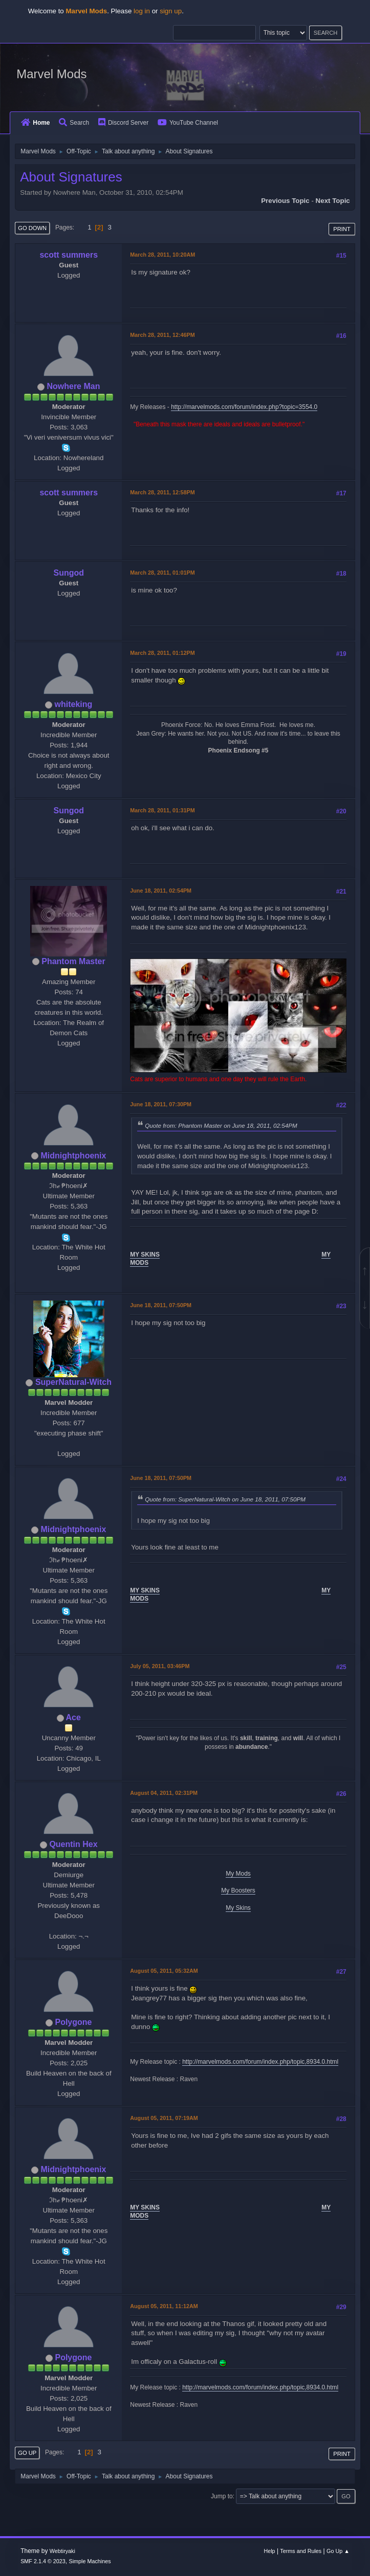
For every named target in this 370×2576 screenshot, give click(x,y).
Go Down (32, 228)
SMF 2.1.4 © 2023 (43, 2561)
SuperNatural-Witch (73, 1382)
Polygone (73, 2022)
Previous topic (285, 200)
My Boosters (238, 1890)
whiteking (74, 704)
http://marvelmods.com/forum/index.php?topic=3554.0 (244, 407)
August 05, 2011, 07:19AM (164, 2118)
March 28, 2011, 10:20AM (162, 255)
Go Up (27, 2453)
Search (74, 122)
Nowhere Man (73, 386)
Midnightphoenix (73, 1155)
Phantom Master (73, 961)
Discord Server (123, 122)
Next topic (333, 200)
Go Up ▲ (338, 2551)
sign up (171, 11)
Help (269, 2551)
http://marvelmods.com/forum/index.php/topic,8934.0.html (260, 2061)
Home (35, 122)
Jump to (222, 2496)
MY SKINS (145, 1254)
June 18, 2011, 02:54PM (160, 890)
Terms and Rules (300, 2551)
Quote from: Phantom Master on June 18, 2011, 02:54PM (221, 1125)
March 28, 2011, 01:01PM (162, 572)
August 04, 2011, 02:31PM (164, 1793)
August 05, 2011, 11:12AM (164, 2306)
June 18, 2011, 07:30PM (160, 1104)
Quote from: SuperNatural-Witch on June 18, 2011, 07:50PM (225, 1499)
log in (142, 11)
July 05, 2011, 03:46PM (159, 1666)
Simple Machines (90, 2561)
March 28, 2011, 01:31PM (162, 810)
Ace (73, 1717)
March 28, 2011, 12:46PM (162, 335)
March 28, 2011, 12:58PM (162, 492)
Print (342, 229)
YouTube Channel (188, 122)
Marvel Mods (51, 74)
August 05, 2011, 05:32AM (164, 1971)
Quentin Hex (73, 1844)
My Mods (238, 1873)
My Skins (238, 1907)
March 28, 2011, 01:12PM (162, 653)
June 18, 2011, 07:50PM (160, 1305)
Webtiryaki (62, 2551)
